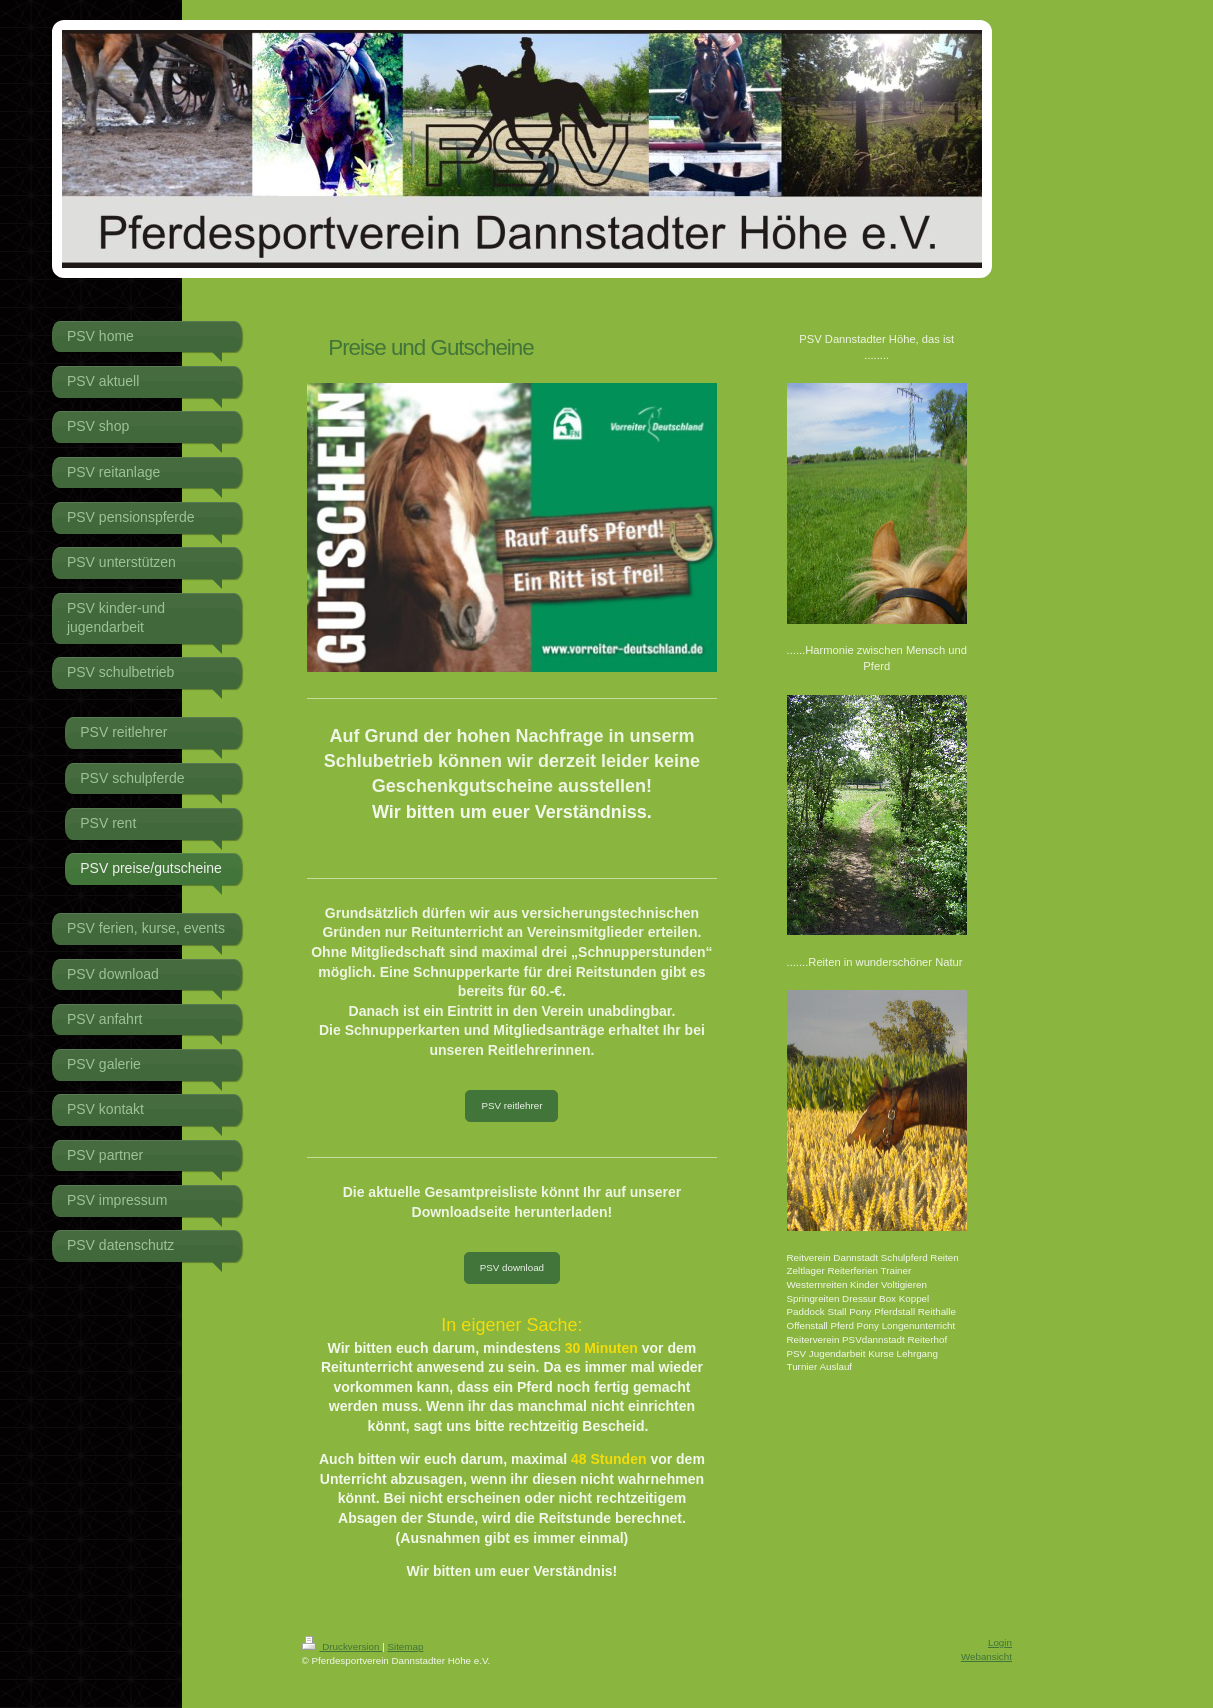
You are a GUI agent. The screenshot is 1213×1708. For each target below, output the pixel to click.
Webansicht (986, 1656)
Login (1000, 1642)
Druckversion (342, 1646)
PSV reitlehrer (511, 1105)
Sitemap (405, 1646)
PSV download (512, 1267)
